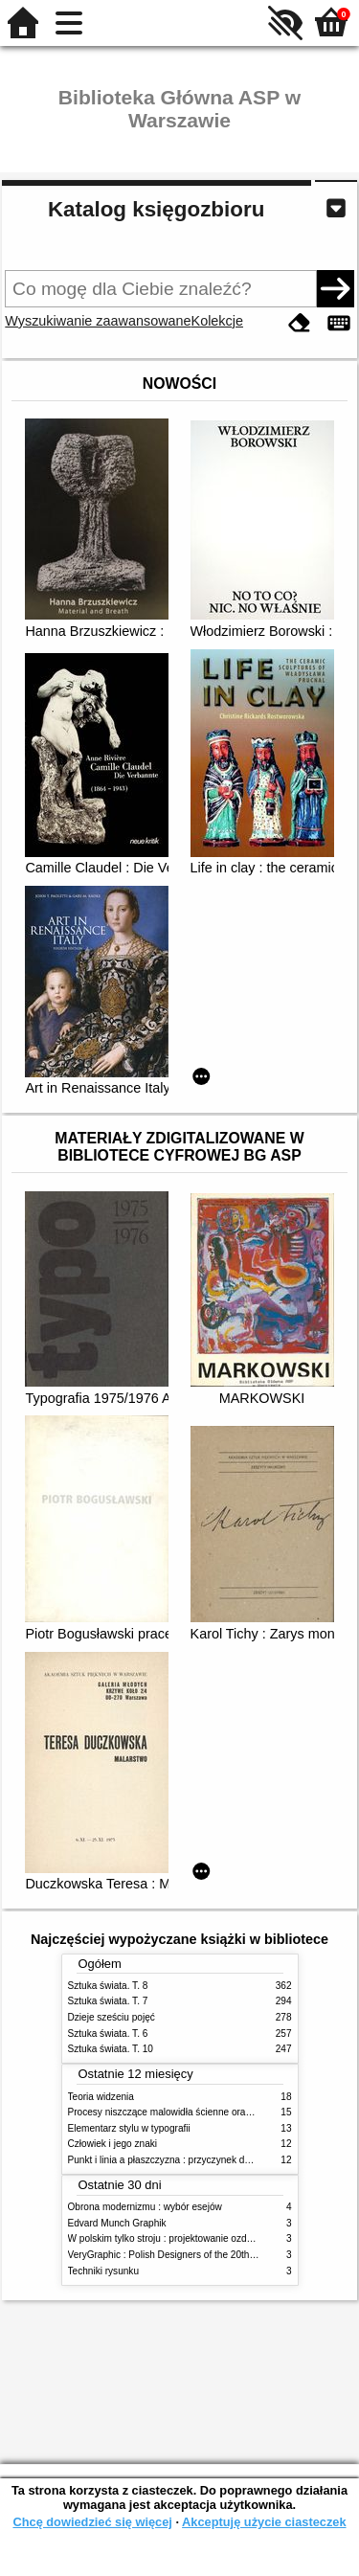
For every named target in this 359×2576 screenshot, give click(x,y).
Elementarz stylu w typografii (129, 2128)
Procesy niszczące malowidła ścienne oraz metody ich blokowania (209, 2112)
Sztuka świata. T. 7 (108, 2001)
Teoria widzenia (101, 2096)
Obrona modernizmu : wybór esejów (145, 2207)
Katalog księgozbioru (156, 209)
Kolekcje (217, 320)
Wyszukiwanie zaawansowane (98, 320)
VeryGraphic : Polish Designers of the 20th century (176, 2254)
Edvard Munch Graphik (117, 2223)
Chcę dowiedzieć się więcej (91, 2522)
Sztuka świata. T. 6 (108, 2033)
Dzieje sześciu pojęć (111, 2017)
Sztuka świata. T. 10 (110, 2049)
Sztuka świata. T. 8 (108, 1985)
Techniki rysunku (104, 2271)
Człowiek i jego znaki (113, 2143)
